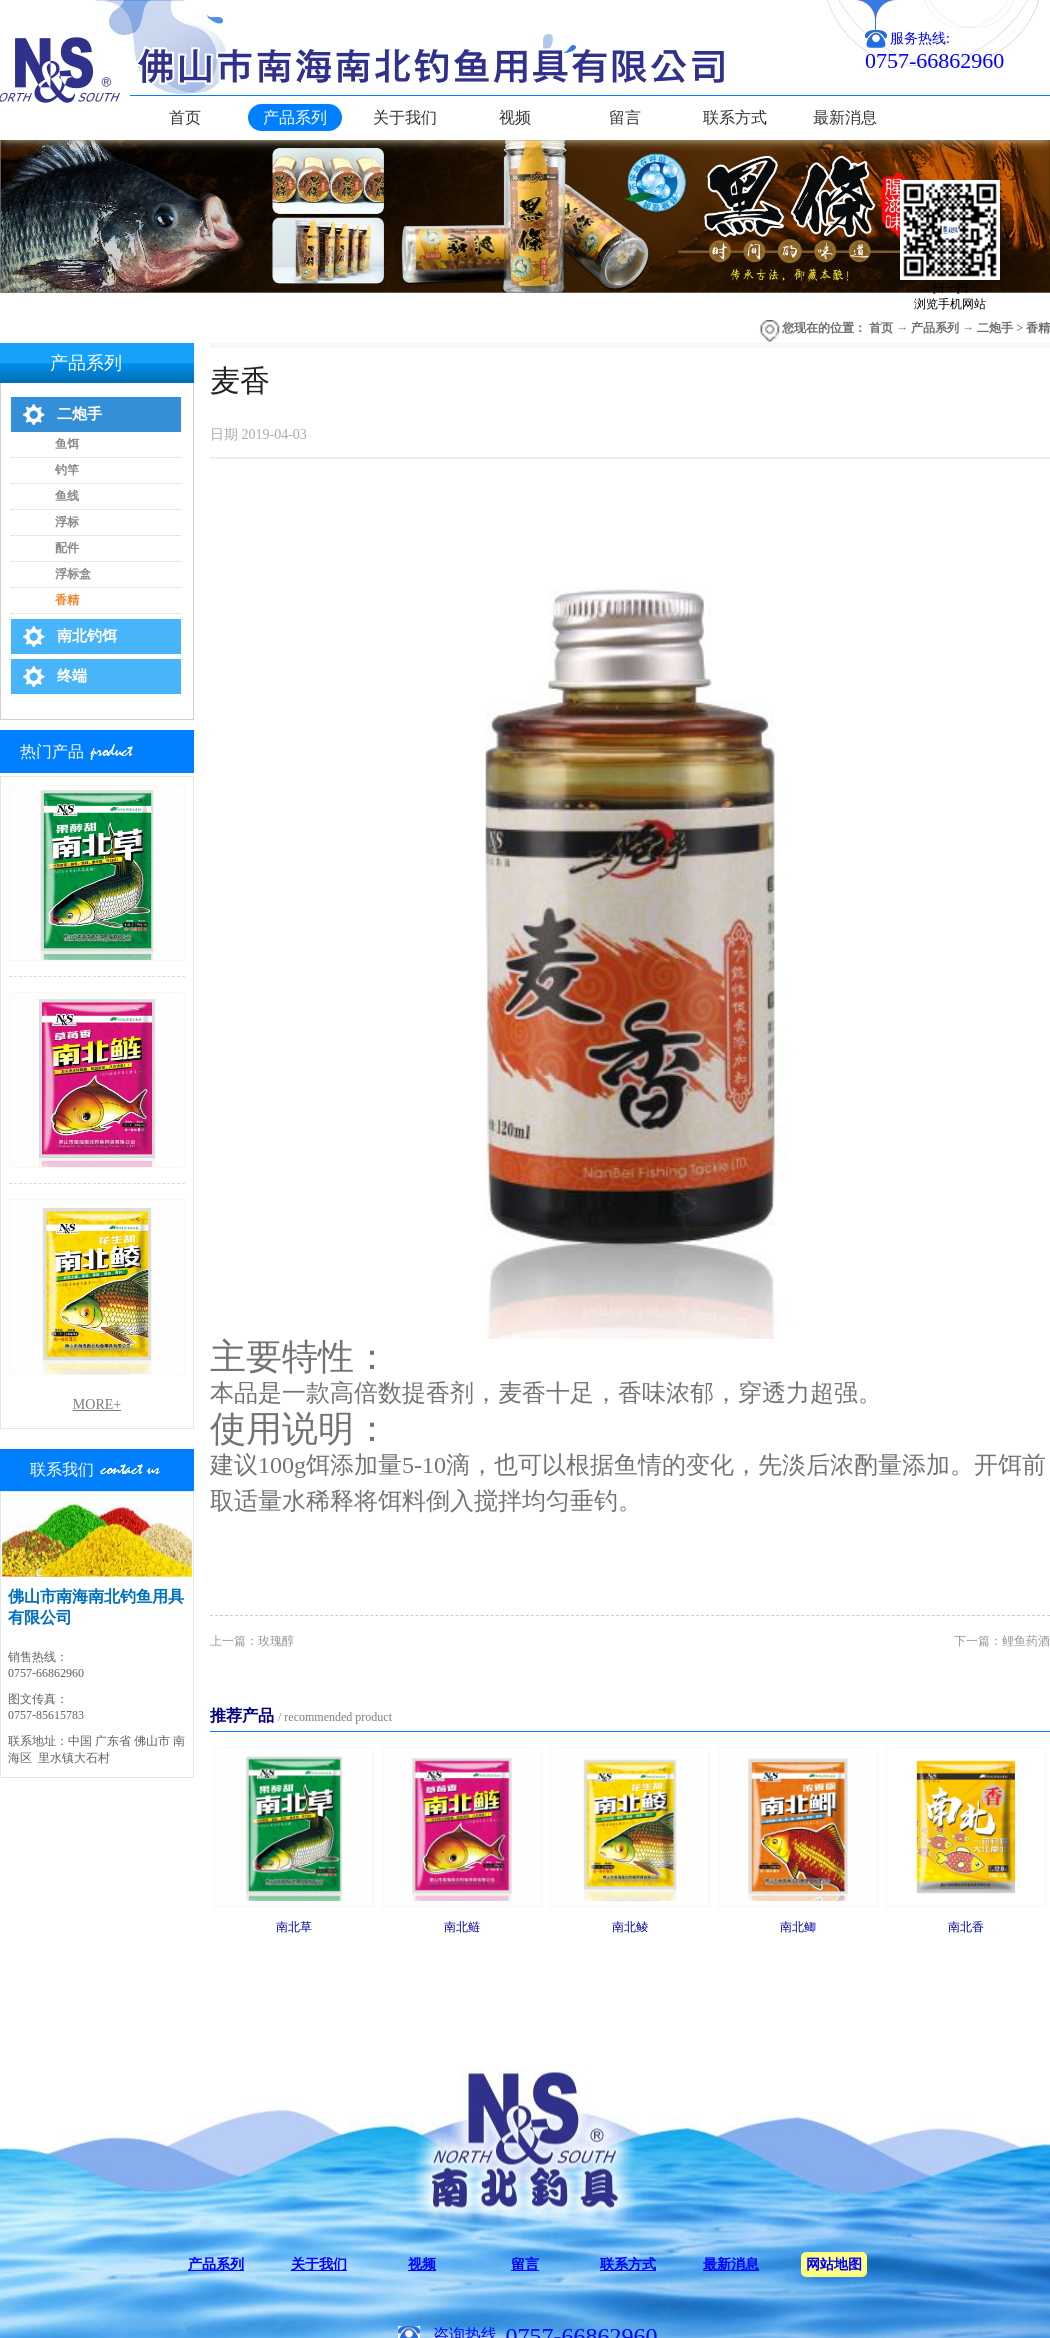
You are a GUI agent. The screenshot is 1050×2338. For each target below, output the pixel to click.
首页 (185, 117)
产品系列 (935, 328)
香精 (1038, 328)
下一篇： (1002, 1641)
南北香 (966, 1927)
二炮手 (995, 328)
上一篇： (252, 1641)
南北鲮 (630, 1927)
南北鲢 (462, 1927)
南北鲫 (798, 1927)
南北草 (294, 1927)
